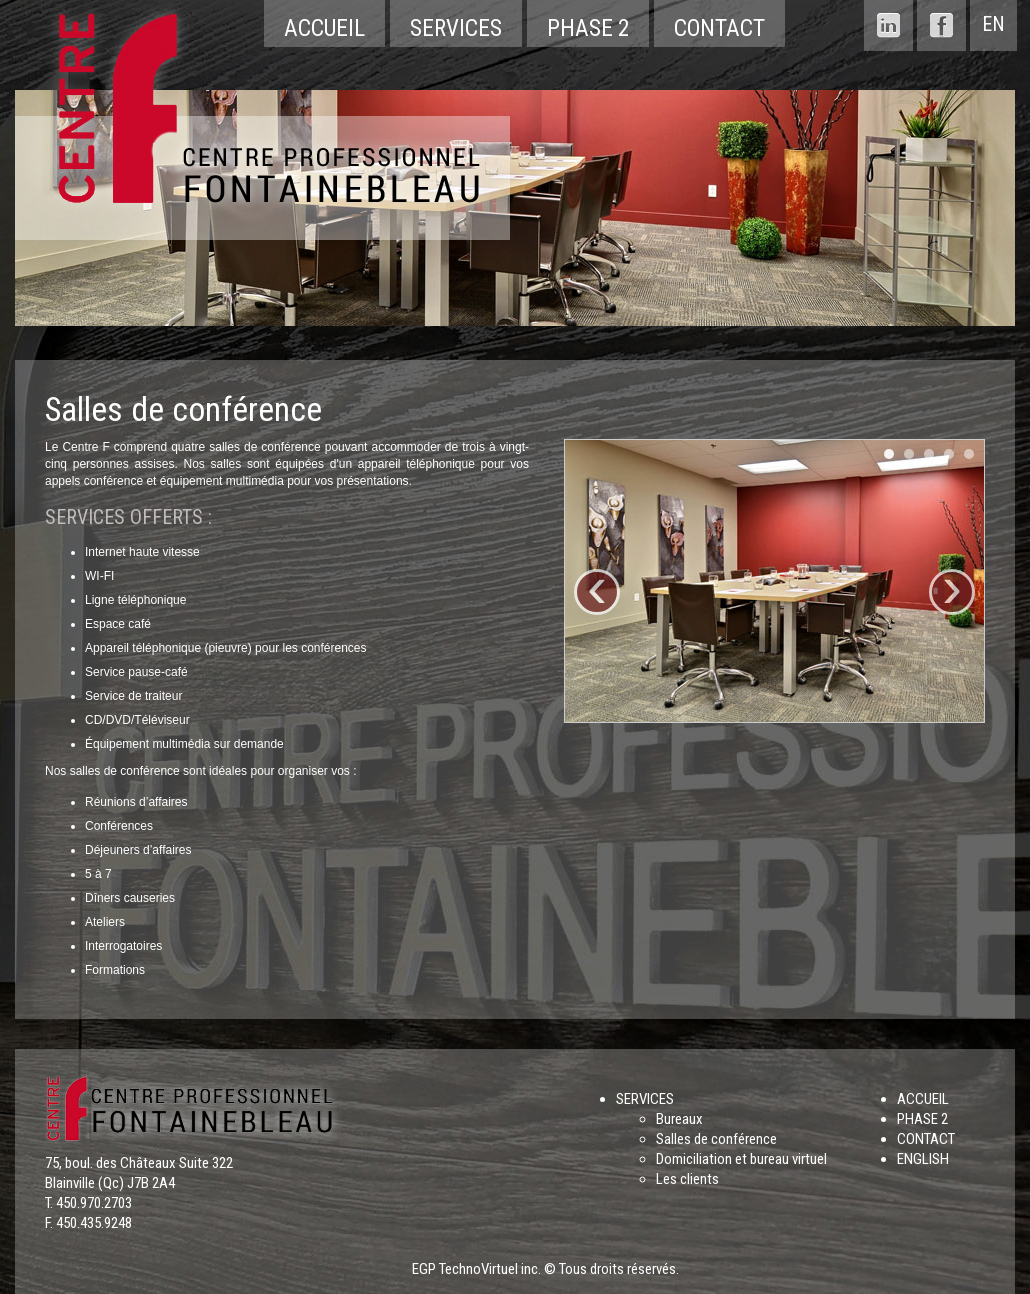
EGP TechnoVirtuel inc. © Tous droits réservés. (545, 1269)
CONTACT (926, 1139)
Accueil (324, 28)
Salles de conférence (716, 1139)
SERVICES (645, 1099)
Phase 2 (588, 28)
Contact (719, 28)
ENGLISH (923, 1159)
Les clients (687, 1179)
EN (993, 24)
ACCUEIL (923, 1099)
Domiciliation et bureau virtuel (741, 1159)
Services (456, 28)
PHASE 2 (922, 1119)
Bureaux (679, 1119)
